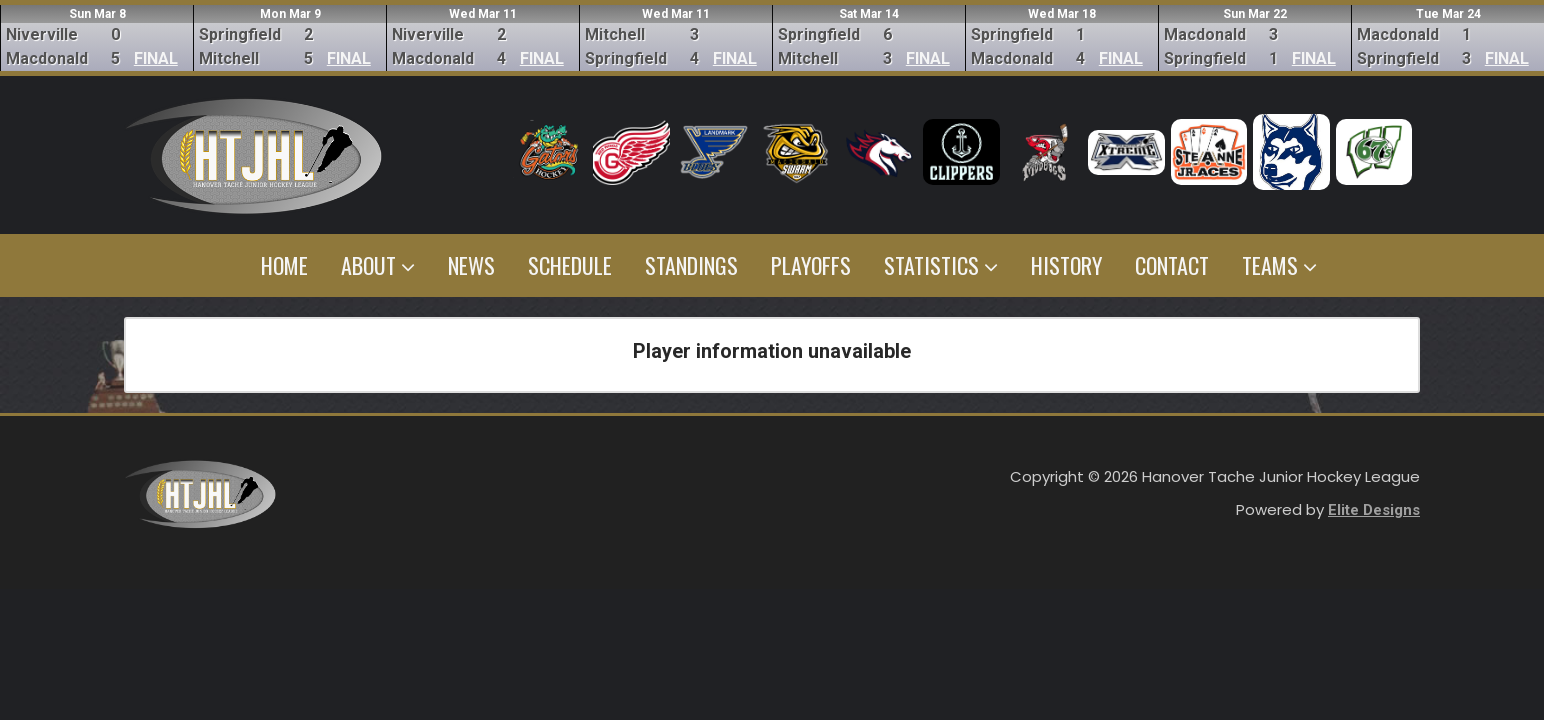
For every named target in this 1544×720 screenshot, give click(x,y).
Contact (1172, 265)
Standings (691, 265)
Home (284, 265)
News (471, 265)
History (1066, 265)
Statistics (941, 265)
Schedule (570, 265)
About (378, 265)
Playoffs (811, 265)
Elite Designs (1374, 510)
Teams (1279, 265)
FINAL (156, 58)
